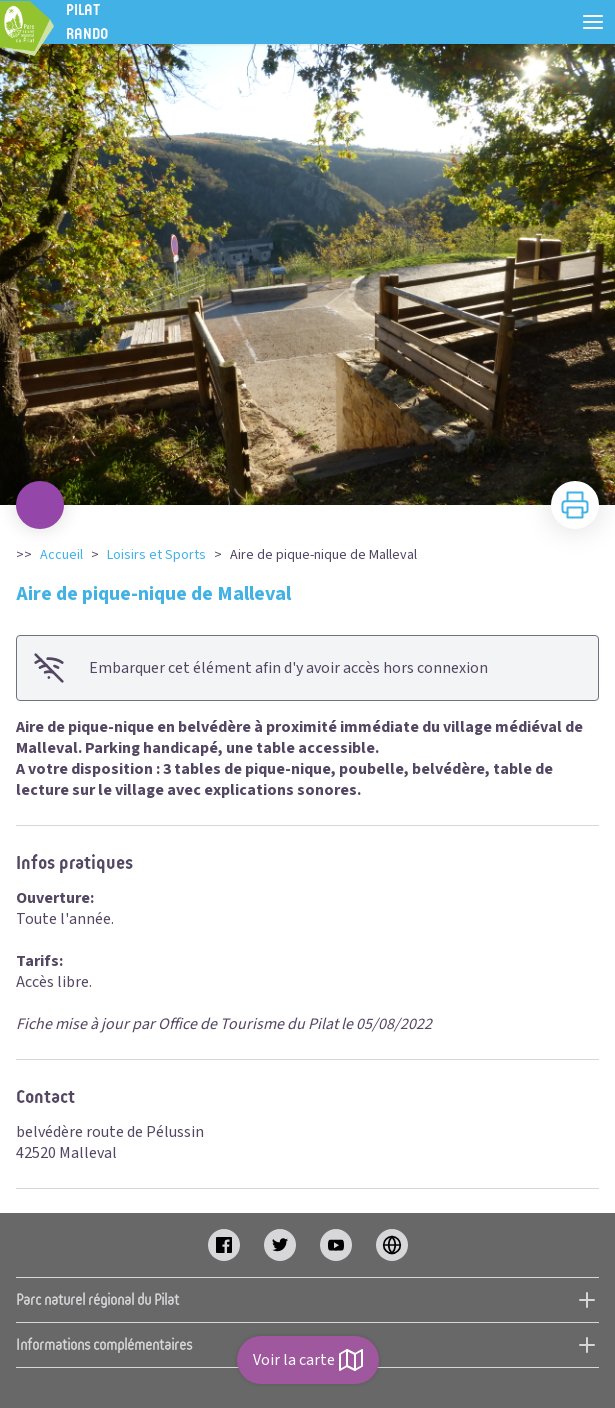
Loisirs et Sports (156, 555)
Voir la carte (308, 1360)
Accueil (61, 555)
